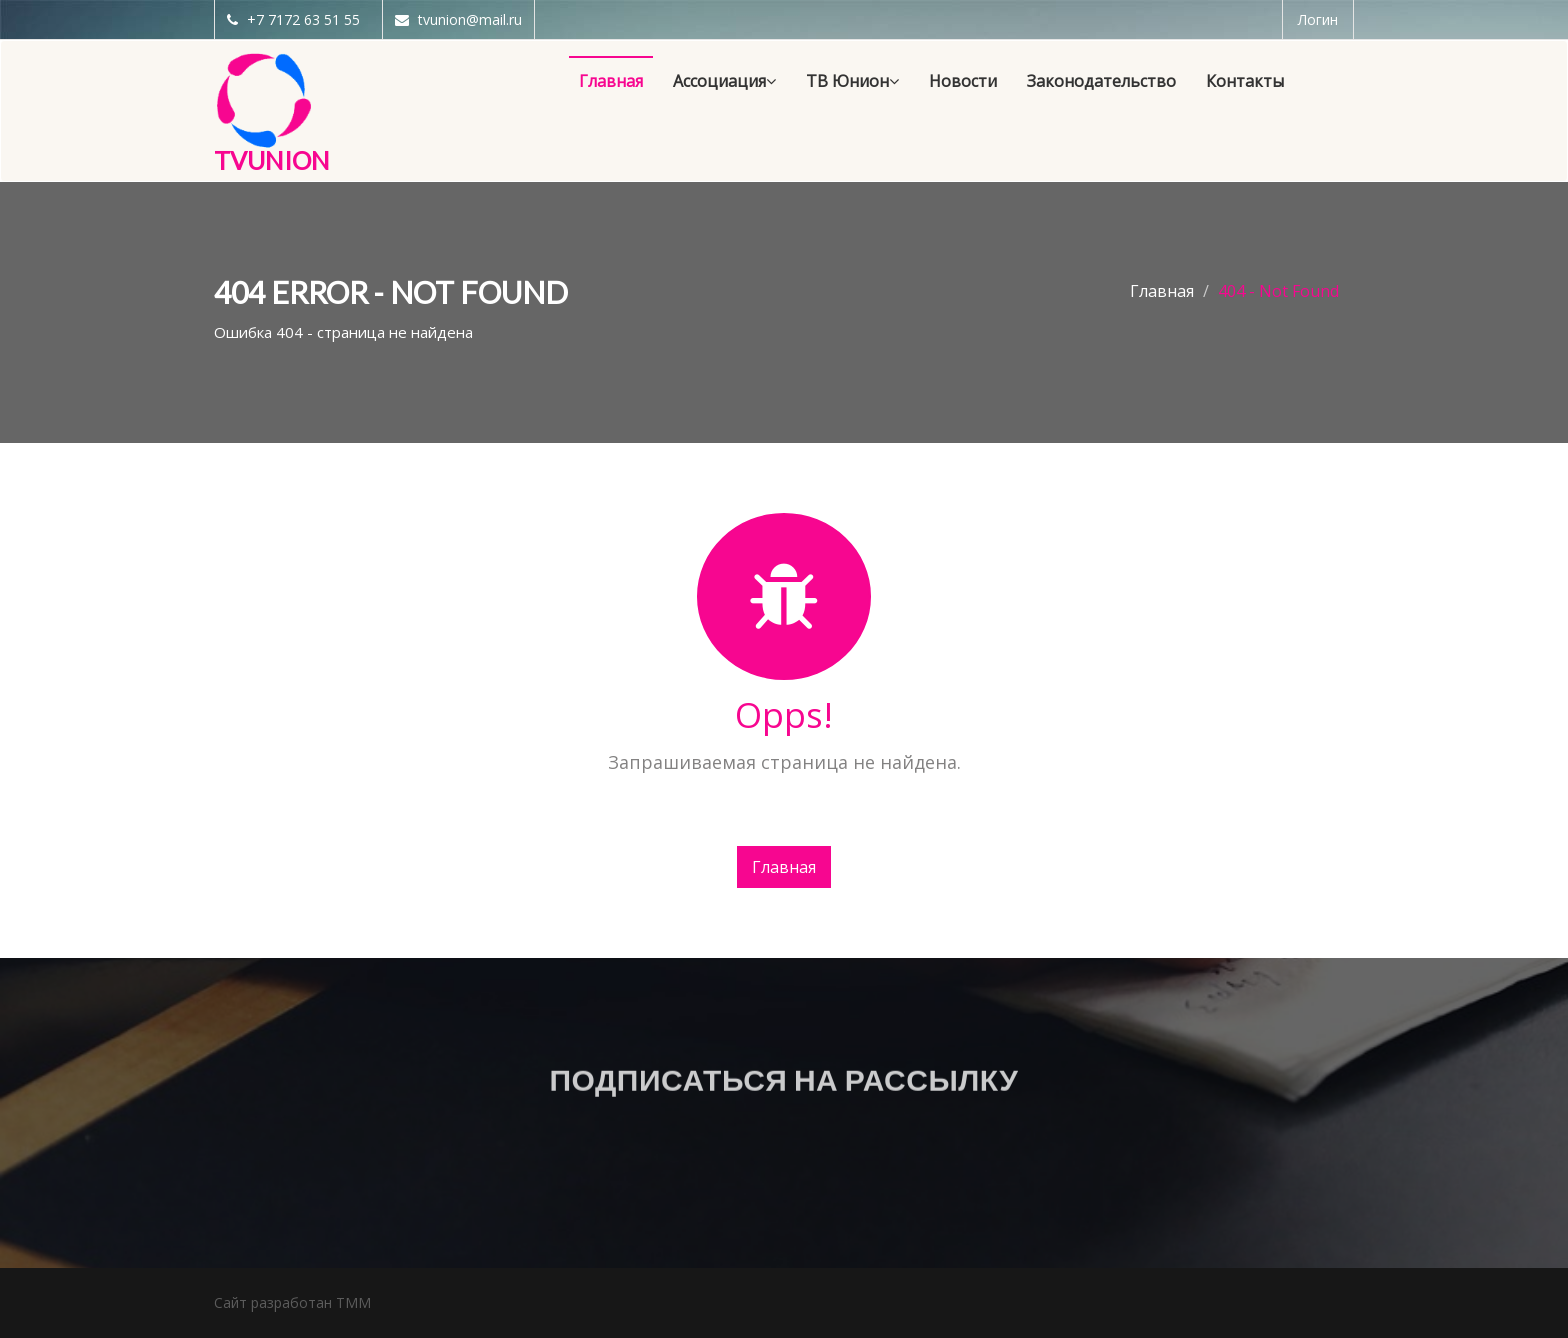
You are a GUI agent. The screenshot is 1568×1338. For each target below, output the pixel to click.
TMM (353, 1302)
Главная (1162, 291)
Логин (1318, 19)
